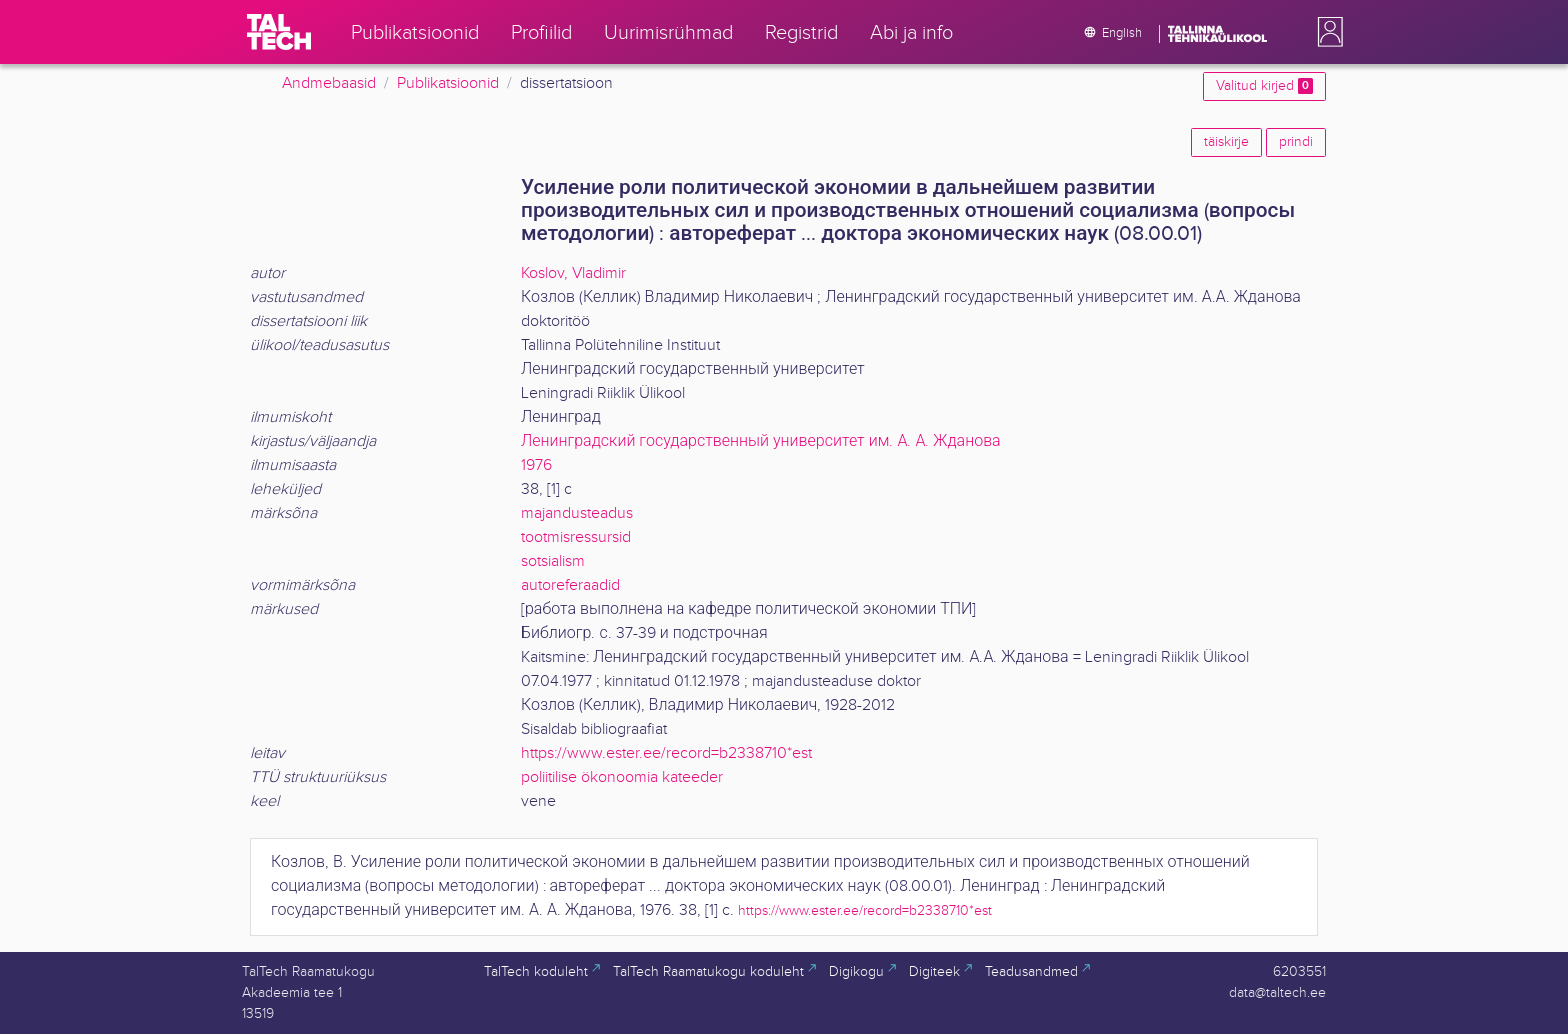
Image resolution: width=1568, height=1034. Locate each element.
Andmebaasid (329, 83)
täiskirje (1226, 142)
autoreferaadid (570, 585)
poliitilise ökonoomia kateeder (622, 777)
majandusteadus (577, 513)
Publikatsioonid (448, 83)
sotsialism (553, 561)
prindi (1296, 142)
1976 (536, 465)
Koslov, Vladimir (573, 273)
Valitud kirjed (1264, 86)
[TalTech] (279, 32)
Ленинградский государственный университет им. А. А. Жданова (761, 441)
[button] (1326, 32)
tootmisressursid (576, 537)
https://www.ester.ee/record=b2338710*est (666, 753)
